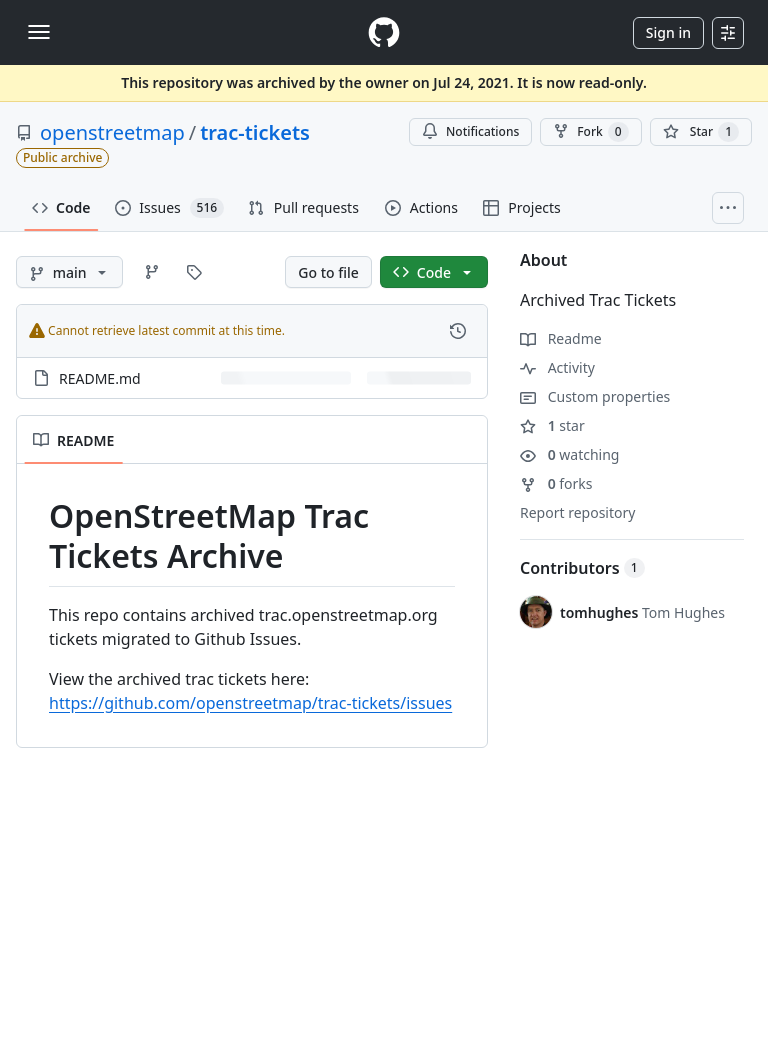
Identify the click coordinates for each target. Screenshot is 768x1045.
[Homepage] (384, 32)
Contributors (582, 568)
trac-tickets (255, 132)
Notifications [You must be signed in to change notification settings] (470, 131)
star (552, 425)
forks (556, 483)
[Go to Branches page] (152, 272)
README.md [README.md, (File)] (100, 378)
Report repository (577, 512)
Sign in (668, 32)
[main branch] (69, 272)
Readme (561, 338)
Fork (590, 132)
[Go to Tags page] (194, 272)
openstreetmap (112, 132)
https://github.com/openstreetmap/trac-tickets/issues (250, 703)
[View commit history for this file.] (458, 331)
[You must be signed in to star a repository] (701, 132)
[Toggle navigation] (39, 32)
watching (569, 454)
